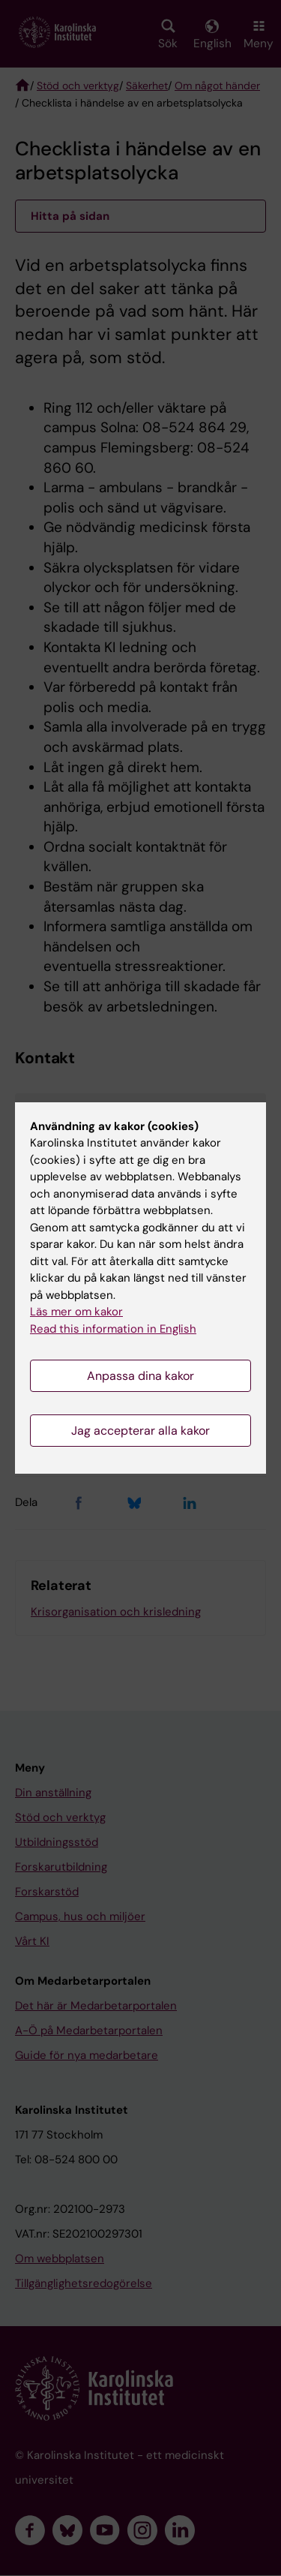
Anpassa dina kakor (140, 1376)
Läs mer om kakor (76, 1311)
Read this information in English (113, 1328)
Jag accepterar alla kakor (140, 1430)
